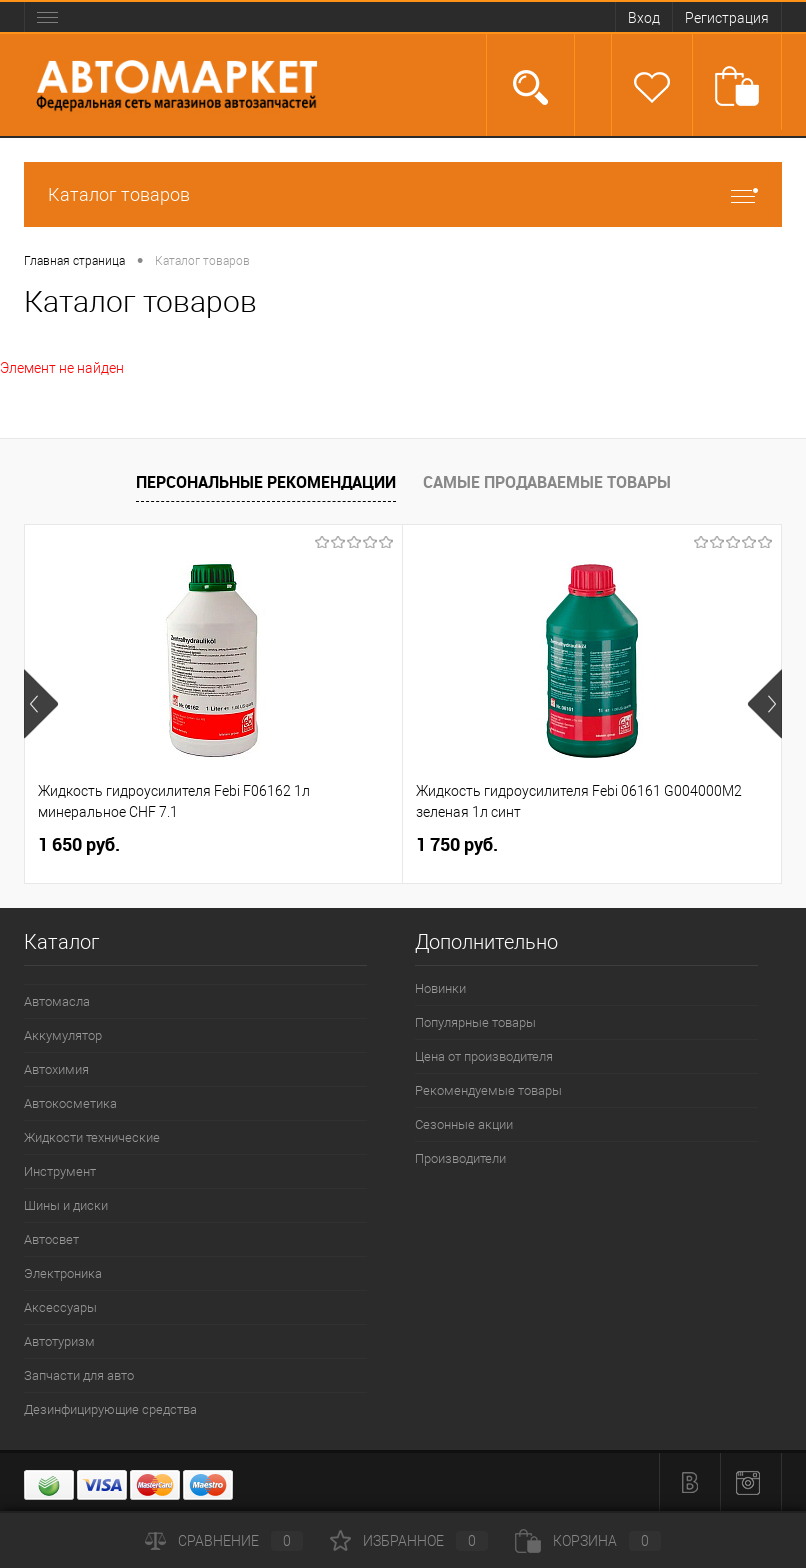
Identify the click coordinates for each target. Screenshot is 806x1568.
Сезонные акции (464, 1124)
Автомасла (57, 1001)
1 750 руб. (457, 844)
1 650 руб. (79, 844)
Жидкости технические (92, 1137)
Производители (460, 1158)
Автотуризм (59, 1341)
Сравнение (224, 1541)
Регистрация (727, 18)
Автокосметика (70, 1103)
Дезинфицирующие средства (110, 1409)
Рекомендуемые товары (488, 1090)
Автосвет (51, 1239)
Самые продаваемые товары (547, 482)
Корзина (588, 1541)
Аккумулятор (63, 1035)
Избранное (409, 1541)
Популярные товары (475, 1022)
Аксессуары (60, 1307)
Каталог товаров (403, 194)
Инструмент (60, 1171)
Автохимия (56, 1069)
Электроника (63, 1273)
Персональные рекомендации (266, 482)
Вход (644, 18)
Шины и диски (66, 1205)
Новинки (440, 988)
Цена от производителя (484, 1056)
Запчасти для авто (79, 1375)
